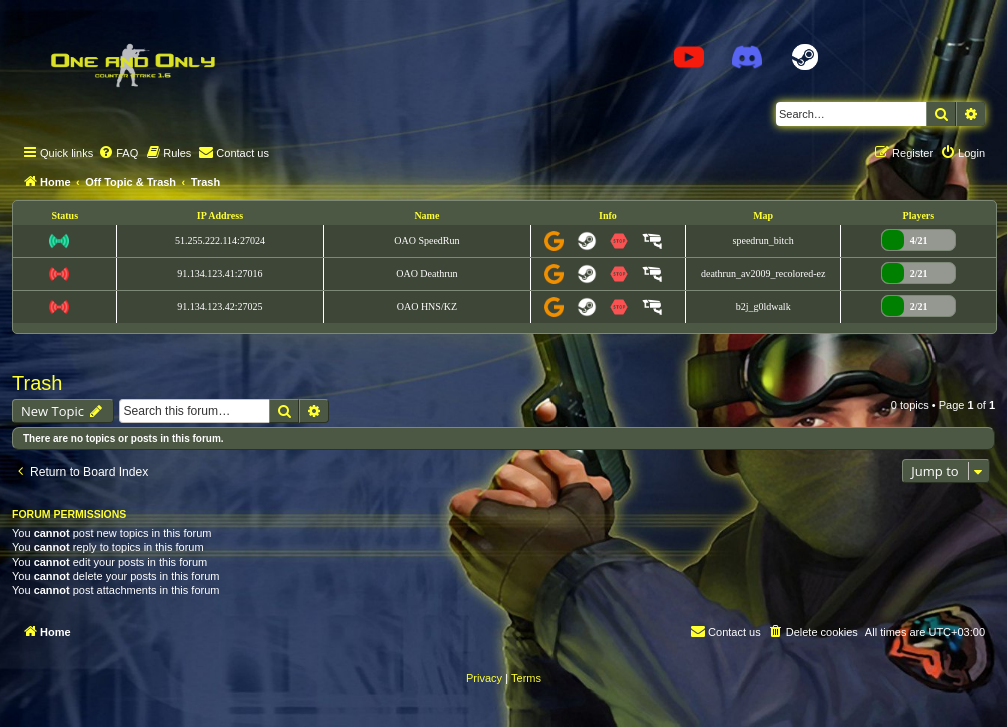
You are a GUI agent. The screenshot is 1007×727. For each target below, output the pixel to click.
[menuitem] (118, 153)
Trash (37, 383)
